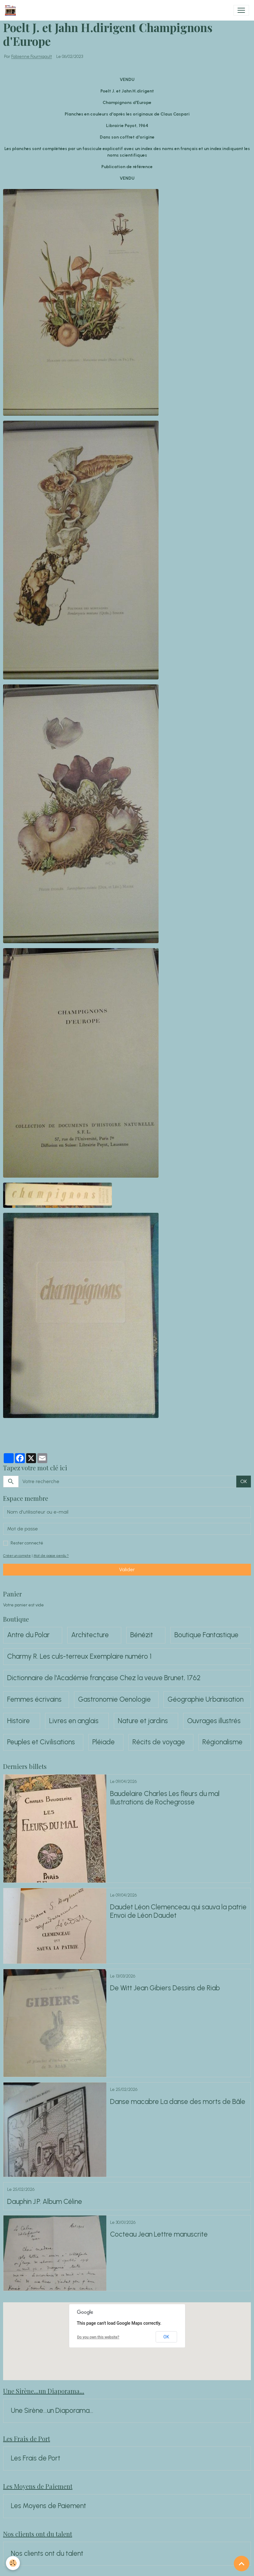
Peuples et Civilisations (41, 1742)
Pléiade (103, 1742)
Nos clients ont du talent (47, 2554)
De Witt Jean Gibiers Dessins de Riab (165, 1988)
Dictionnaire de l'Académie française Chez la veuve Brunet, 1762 (104, 1678)
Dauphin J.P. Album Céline (44, 2202)
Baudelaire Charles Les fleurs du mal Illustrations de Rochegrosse (164, 1798)
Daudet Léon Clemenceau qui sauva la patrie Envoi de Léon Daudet (178, 1911)
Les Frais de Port (35, 2458)
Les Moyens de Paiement (48, 2506)
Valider (127, 1569)
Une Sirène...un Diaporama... (52, 2411)
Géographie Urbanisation (205, 1699)
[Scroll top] (241, 2563)
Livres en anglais (74, 1721)
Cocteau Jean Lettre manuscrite (159, 2234)
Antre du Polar (28, 1635)
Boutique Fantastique (206, 1635)
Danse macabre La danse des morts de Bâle (177, 2102)
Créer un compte (17, 1555)
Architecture (90, 1635)
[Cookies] (13, 2563)
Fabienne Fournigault (31, 56)
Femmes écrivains (34, 1699)
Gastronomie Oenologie (114, 1699)
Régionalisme (222, 1742)
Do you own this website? (98, 2337)
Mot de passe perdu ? (51, 1555)
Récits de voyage (158, 1742)
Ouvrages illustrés (214, 1721)
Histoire (18, 1721)
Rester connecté (27, 1543)
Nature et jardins (143, 1721)
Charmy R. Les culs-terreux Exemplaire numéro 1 (79, 1656)
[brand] (11, 10)
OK (243, 1481)
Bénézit (141, 1635)
